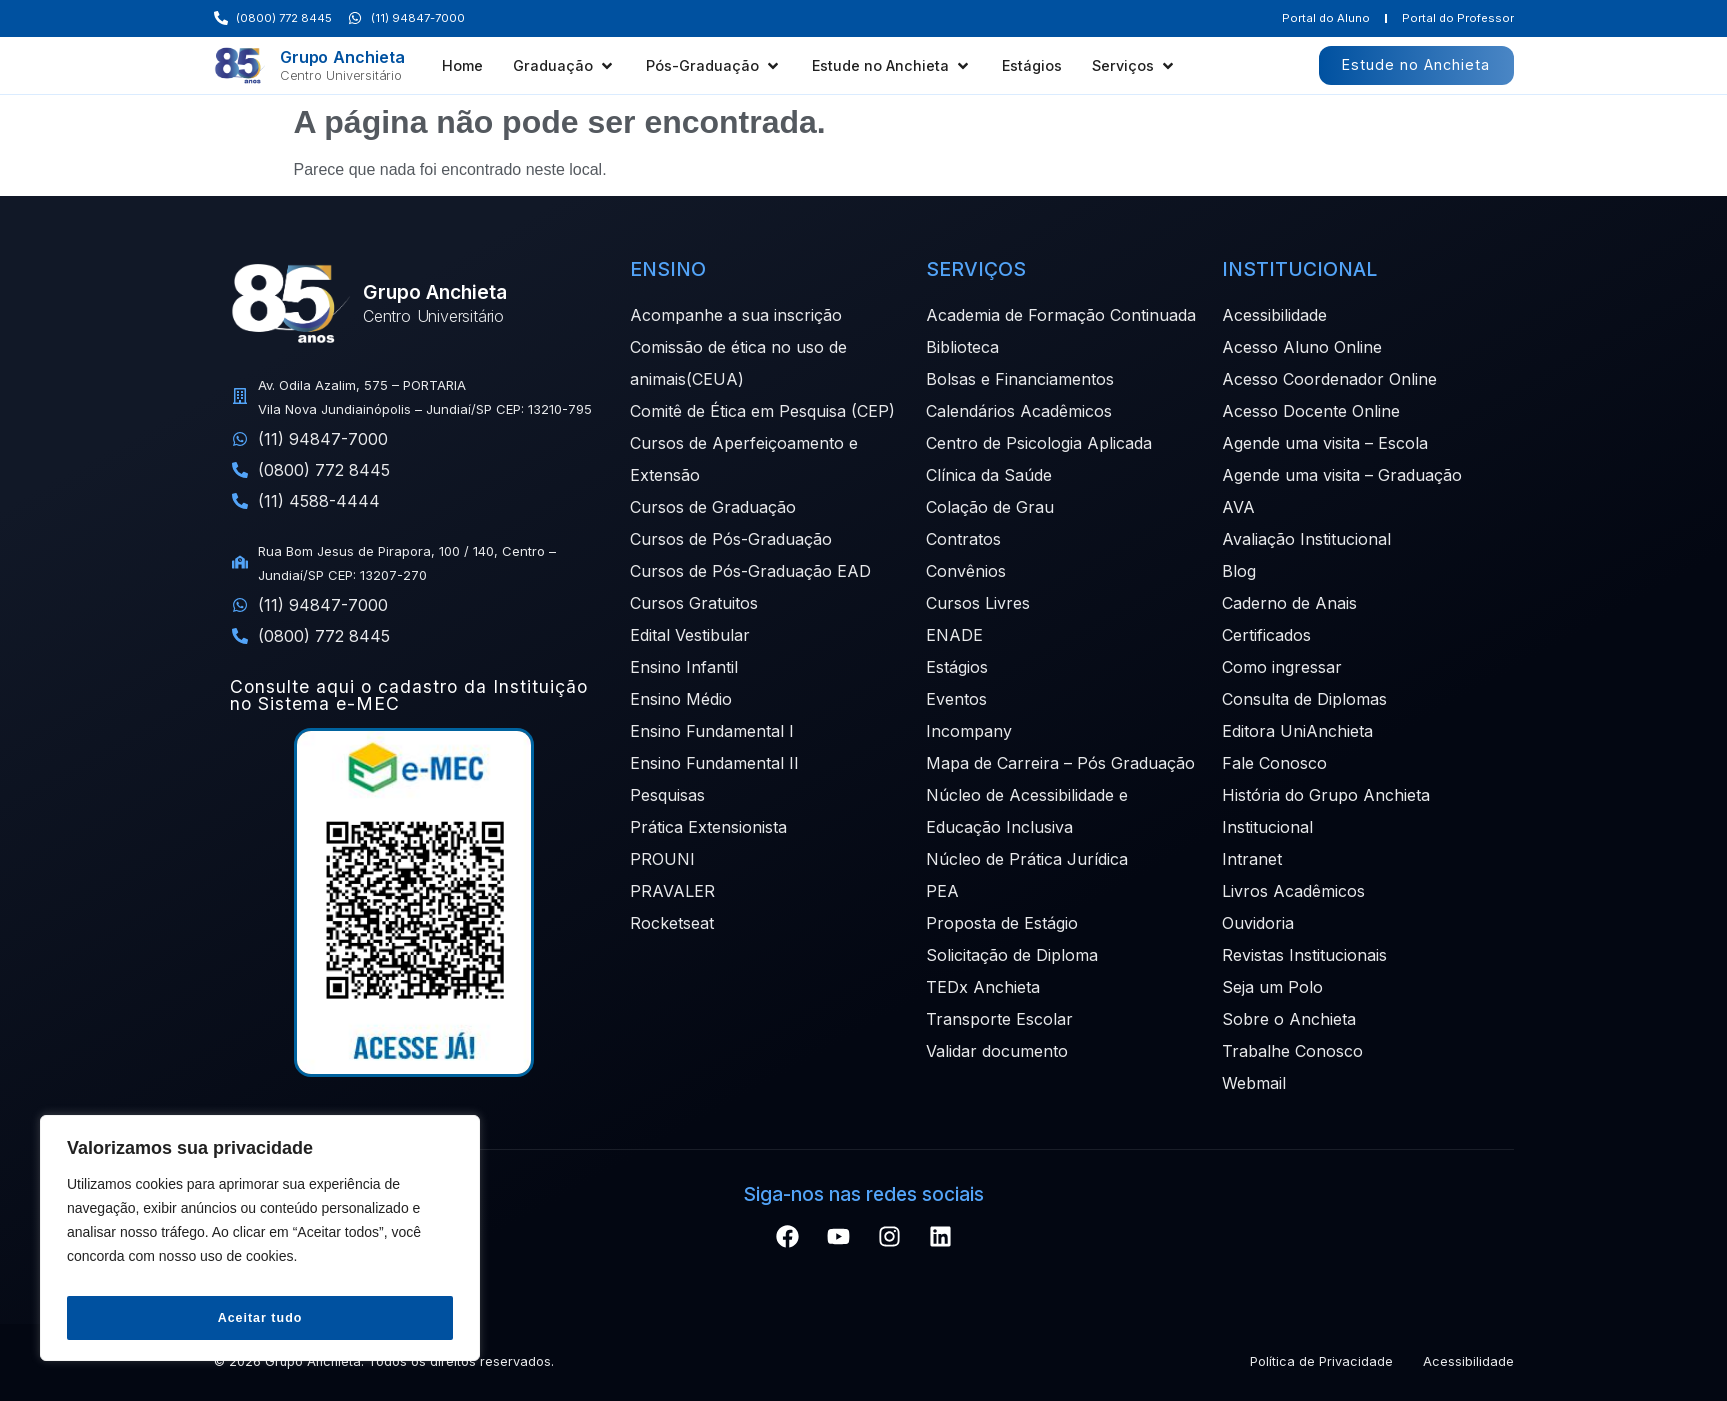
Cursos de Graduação (713, 507)
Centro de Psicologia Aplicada (1039, 443)
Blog (1239, 571)
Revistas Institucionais (1304, 955)
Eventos (956, 699)
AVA (1238, 507)
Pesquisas (667, 795)
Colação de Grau (990, 507)
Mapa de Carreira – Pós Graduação (1060, 763)
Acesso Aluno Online (1302, 347)
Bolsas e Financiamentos (1020, 379)
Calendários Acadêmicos (1019, 411)
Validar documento (997, 1051)
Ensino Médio (681, 699)
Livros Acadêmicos (1293, 891)
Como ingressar (1282, 667)
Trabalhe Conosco (1292, 1051)
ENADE (954, 635)
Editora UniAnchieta (1297, 731)
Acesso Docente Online (1311, 411)
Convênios (966, 571)
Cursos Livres (978, 603)
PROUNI (662, 859)
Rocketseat (672, 923)
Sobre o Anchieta (1289, 1019)
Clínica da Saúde (989, 475)
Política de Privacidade (1321, 1361)
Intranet (1252, 859)
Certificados (1266, 635)
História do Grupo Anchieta (1326, 795)
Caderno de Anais (1289, 603)
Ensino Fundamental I (712, 731)
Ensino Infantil (684, 667)
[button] (564, 66)
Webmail (1254, 1083)
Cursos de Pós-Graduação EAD (750, 571)
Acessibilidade (1274, 315)
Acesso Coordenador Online (1329, 379)
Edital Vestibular (690, 635)
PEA (942, 891)
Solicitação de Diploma (1012, 955)
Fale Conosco (1274, 763)
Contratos (963, 539)
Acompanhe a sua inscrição (736, 315)
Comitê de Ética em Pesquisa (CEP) (762, 411)
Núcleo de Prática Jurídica (1027, 859)
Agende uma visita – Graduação (1342, 475)
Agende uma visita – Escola (1325, 443)
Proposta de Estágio (1002, 923)
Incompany (969, 731)
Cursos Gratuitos (694, 603)
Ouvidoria (1258, 923)
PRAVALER (672, 891)
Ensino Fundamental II (714, 763)
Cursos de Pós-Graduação (731, 539)
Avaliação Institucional (1306, 539)
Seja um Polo (1272, 987)
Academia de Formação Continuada (1061, 315)
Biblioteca (962, 347)
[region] (260, 1244)
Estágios (957, 667)
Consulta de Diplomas (1304, 699)
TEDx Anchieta (983, 987)
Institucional (1267, 827)
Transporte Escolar (999, 1019)
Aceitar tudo (260, 1318)
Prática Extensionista (708, 827)
